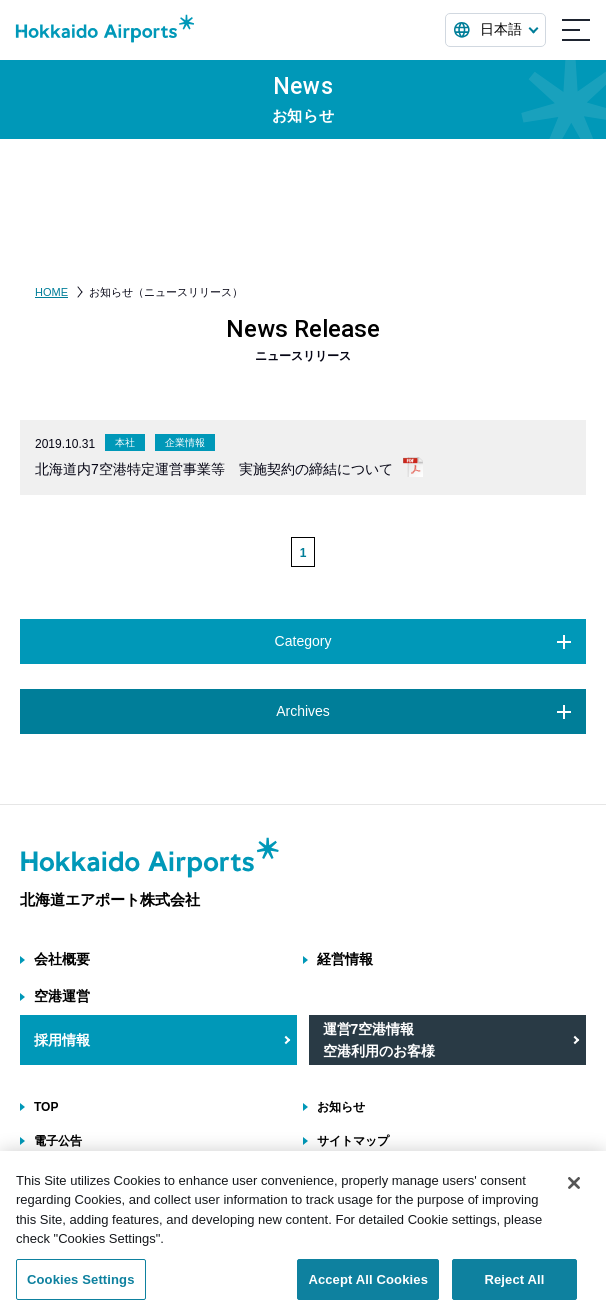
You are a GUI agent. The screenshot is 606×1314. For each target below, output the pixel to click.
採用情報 (62, 1040)
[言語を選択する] (495, 30)
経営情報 (345, 959)
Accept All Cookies (368, 1291)
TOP (46, 1107)
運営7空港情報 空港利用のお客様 (379, 1040)
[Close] (574, 1195)
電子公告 (58, 1141)
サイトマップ (353, 1141)
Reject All (514, 1291)
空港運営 (62, 996)
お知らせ (341, 1107)
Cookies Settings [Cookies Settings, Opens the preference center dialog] (81, 1291)
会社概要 (62, 959)
